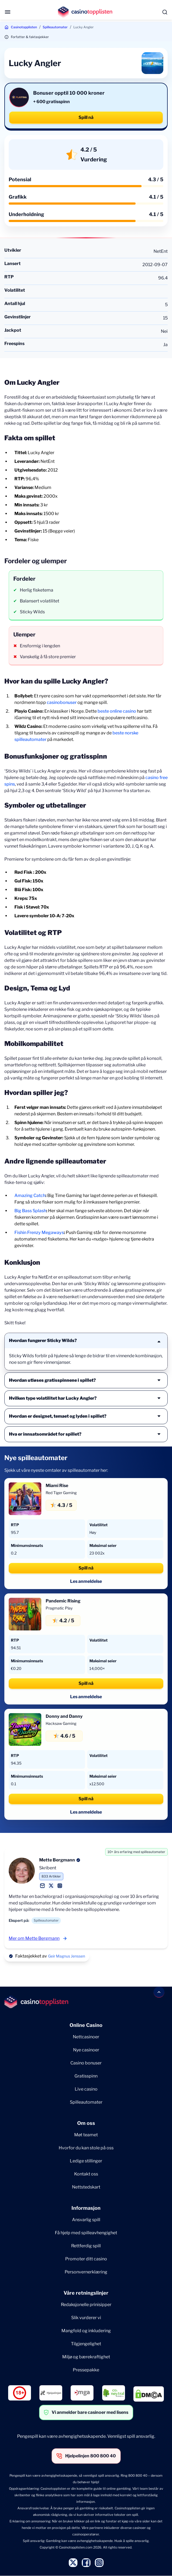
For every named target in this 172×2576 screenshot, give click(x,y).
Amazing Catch (29, 1195)
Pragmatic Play (59, 1608)
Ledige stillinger (86, 2160)
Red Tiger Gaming (61, 1492)
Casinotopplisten (24, 27)
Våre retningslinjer (86, 2293)
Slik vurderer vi (86, 2317)
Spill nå (86, 117)
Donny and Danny (64, 1716)
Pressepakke (86, 2369)
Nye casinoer (86, 2049)
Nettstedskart (86, 2187)
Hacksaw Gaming (61, 1723)
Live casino (86, 2089)
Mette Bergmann (57, 1860)
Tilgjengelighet (86, 2343)
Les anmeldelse (86, 1581)
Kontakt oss (86, 2174)
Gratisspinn (86, 2076)
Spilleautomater (55, 27)
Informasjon (86, 2208)
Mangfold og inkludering (86, 2330)
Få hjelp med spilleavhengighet (86, 2232)
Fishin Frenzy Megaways (39, 1232)
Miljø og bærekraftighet (86, 2356)
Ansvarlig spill (86, 2219)
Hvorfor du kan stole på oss (86, 2147)
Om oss (86, 2123)
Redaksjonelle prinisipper (86, 2304)
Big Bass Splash (30, 1210)
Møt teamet (86, 2134)
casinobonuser (62, 702)
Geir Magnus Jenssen (66, 1956)
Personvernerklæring (86, 2272)
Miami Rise (57, 1485)
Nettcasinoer (86, 2036)
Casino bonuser (86, 2063)
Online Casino (86, 2025)
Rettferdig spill (86, 2245)
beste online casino (117, 711)
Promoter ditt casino (86, 2258)
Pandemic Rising (63, 1601)
